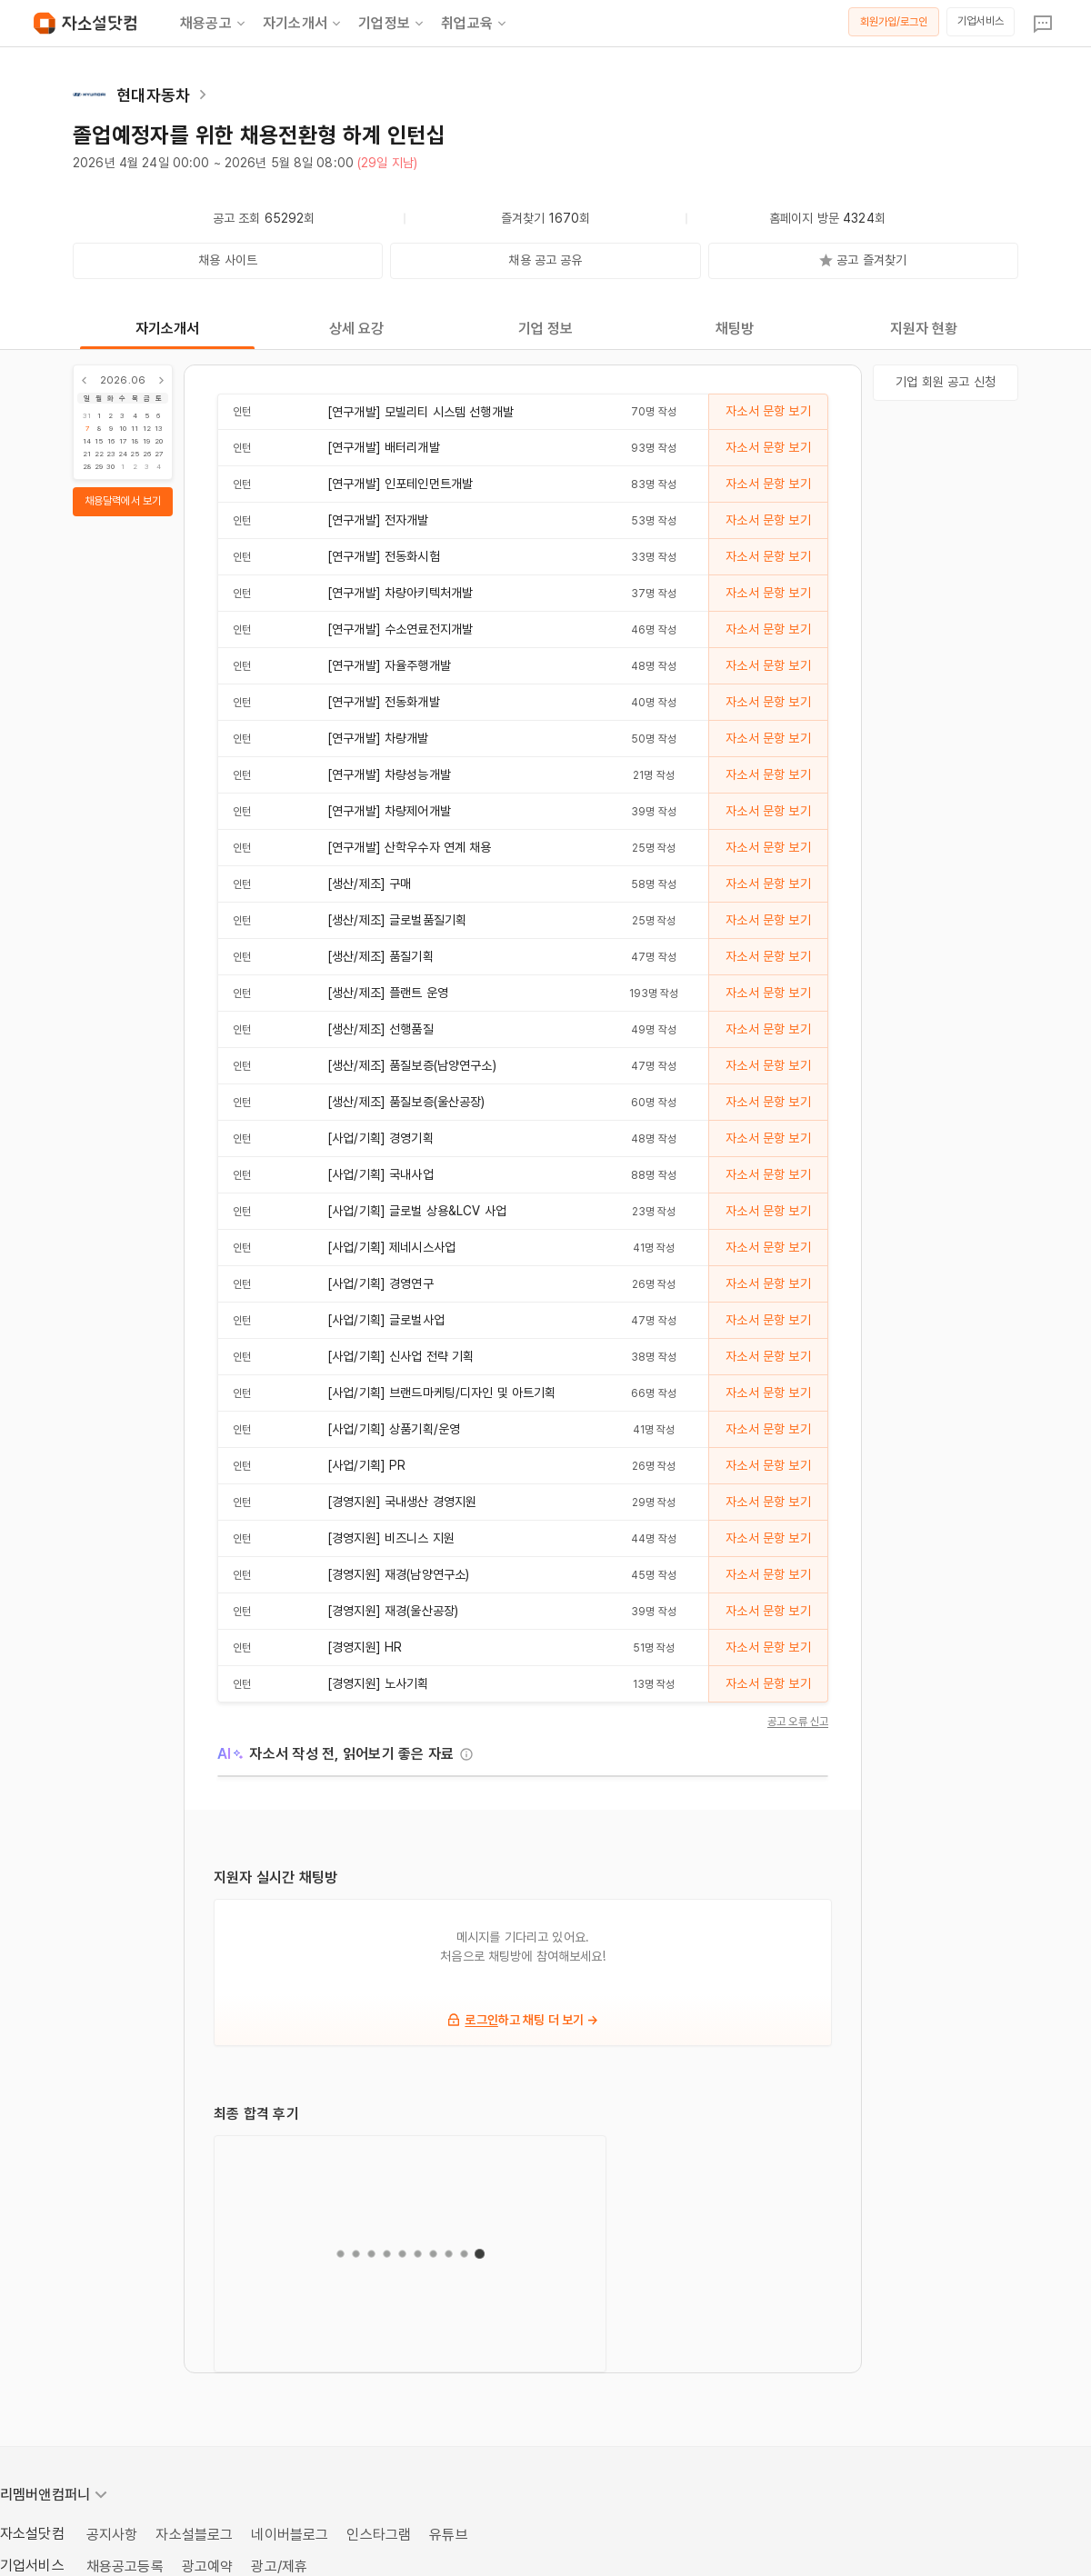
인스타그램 (378, 2534)
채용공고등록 (125, 2566)
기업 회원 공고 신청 (946, 381)
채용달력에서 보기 (123, 500)
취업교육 (475, 24)
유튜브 (448, 2534)
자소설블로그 (194, 2534)
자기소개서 (303, 24)
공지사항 (112, 2534)
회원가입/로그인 (894, 21)
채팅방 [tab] (735, 328)
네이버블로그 (289, 2534)
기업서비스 (980, 21)
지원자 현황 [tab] (924, 328)
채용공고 (214, 24)
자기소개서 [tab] (167, 328)
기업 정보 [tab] (546, 328)
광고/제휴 (279, 2566)
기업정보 (392, 24)
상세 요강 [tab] (357, 328)
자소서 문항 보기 (768, 411)
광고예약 (208, 2566)
